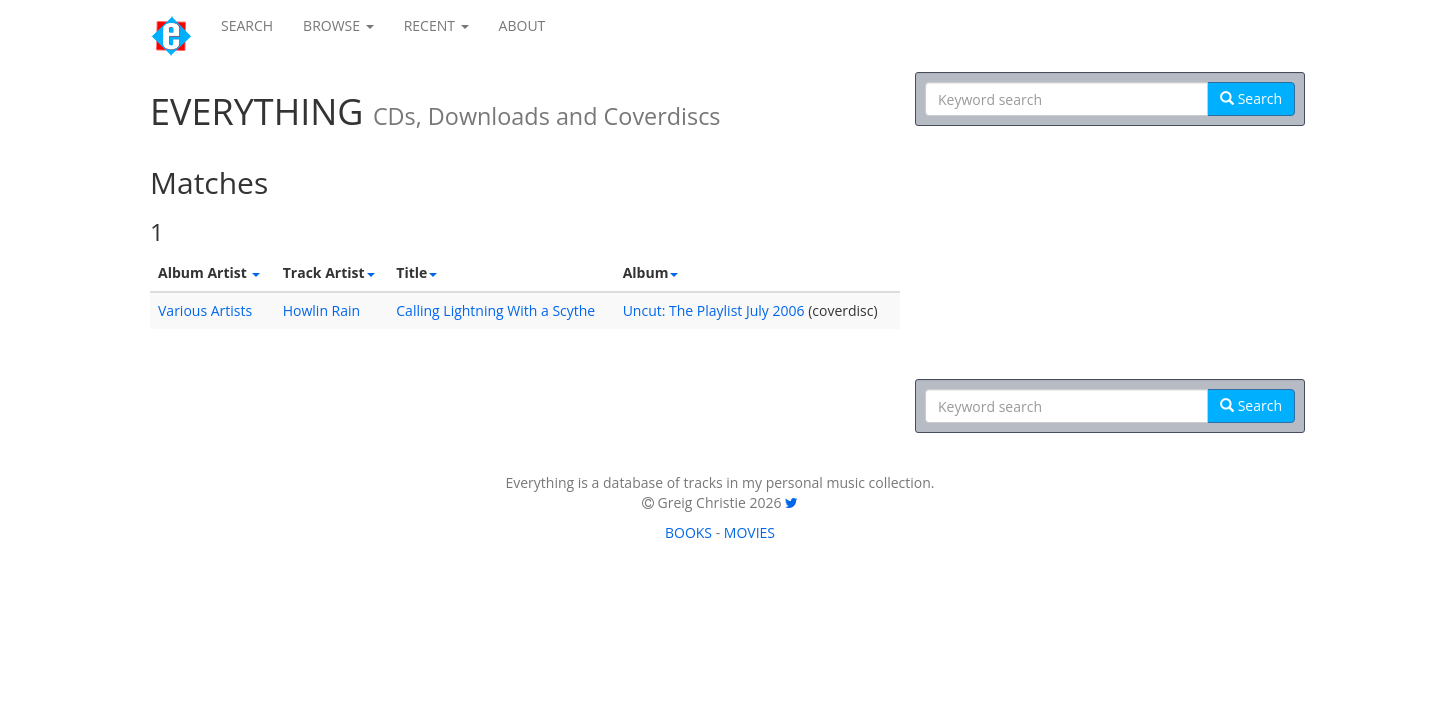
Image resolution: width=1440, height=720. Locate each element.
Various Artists (205, 310)
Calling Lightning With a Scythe (495, 310)
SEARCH (247, 25)
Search (1251, 98)
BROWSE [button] (338, 25)
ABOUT (522, 25)
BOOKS (688, 532)
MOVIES (749, 532)
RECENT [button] (436, 25)
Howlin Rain (321, 310)
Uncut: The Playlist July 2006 (714, 310)
